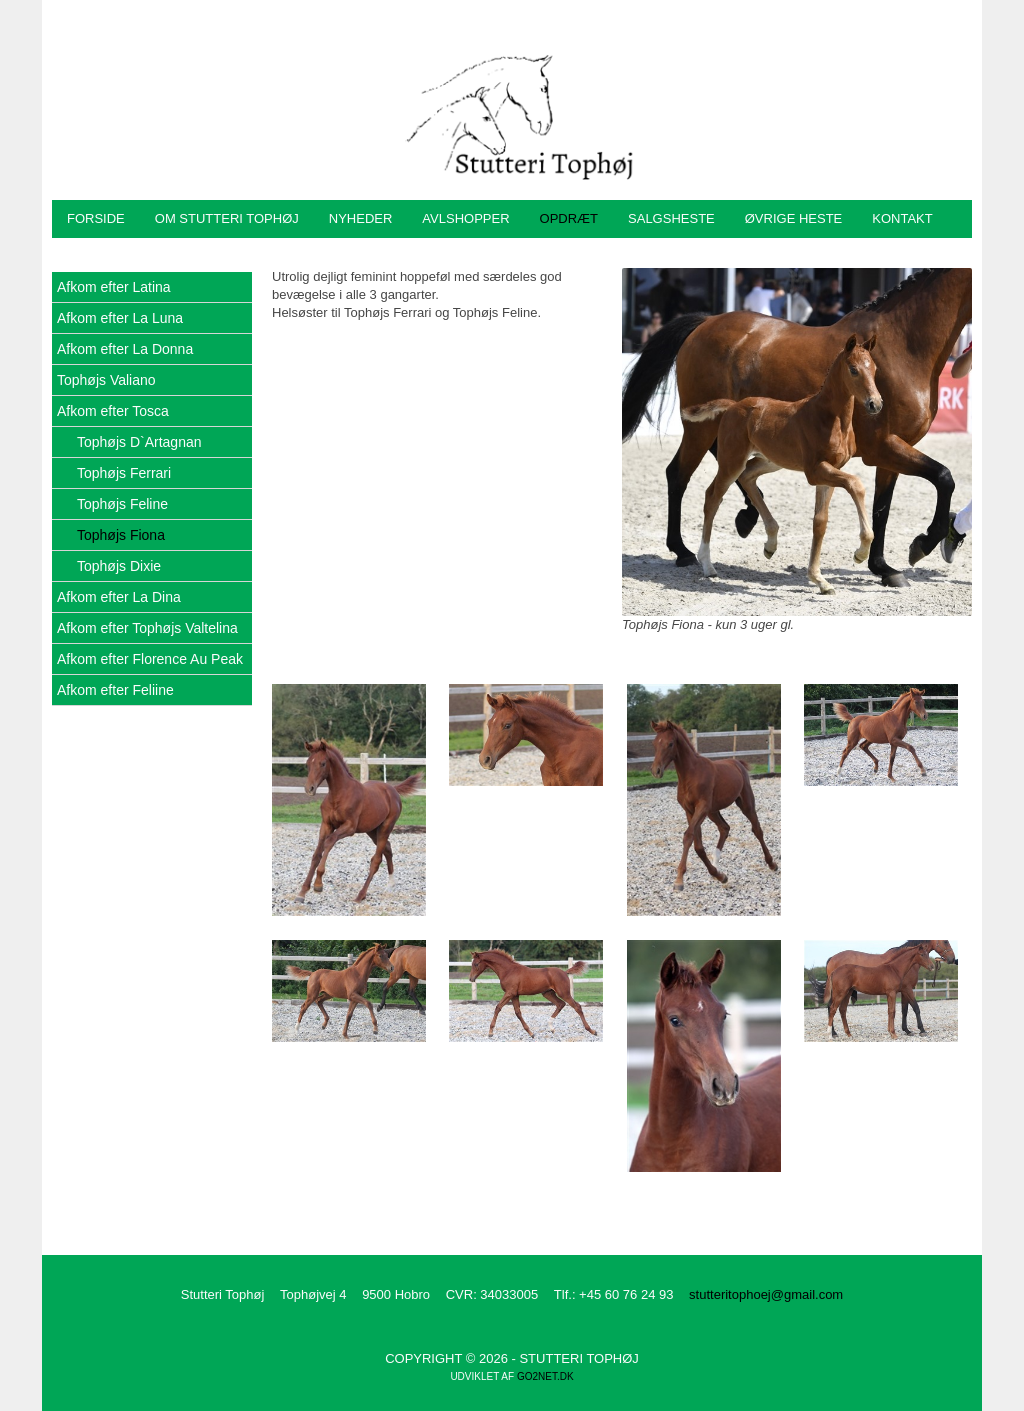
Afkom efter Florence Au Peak (150, 659)
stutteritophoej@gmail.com (766, 1294)
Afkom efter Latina (114, 287)
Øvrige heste (794, 218)
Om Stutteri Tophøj (227, 218)
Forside (96, 218)
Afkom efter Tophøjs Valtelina (147, 628)
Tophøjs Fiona (121, 535)
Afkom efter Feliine (115, 690)
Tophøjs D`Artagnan (139, 442)
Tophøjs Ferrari (124, 473)
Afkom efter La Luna (120, 318)
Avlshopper (465, 218)
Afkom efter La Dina (119, 597)
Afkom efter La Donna (125, 349)
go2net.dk (545, 1376)
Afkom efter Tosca (113, 411)
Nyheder (361, 218)
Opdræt (569, 218)
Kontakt (902, 218)
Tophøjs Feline (122, 504)
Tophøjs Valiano (106, 380)
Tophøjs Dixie (119, 566)
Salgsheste (671, 218)
